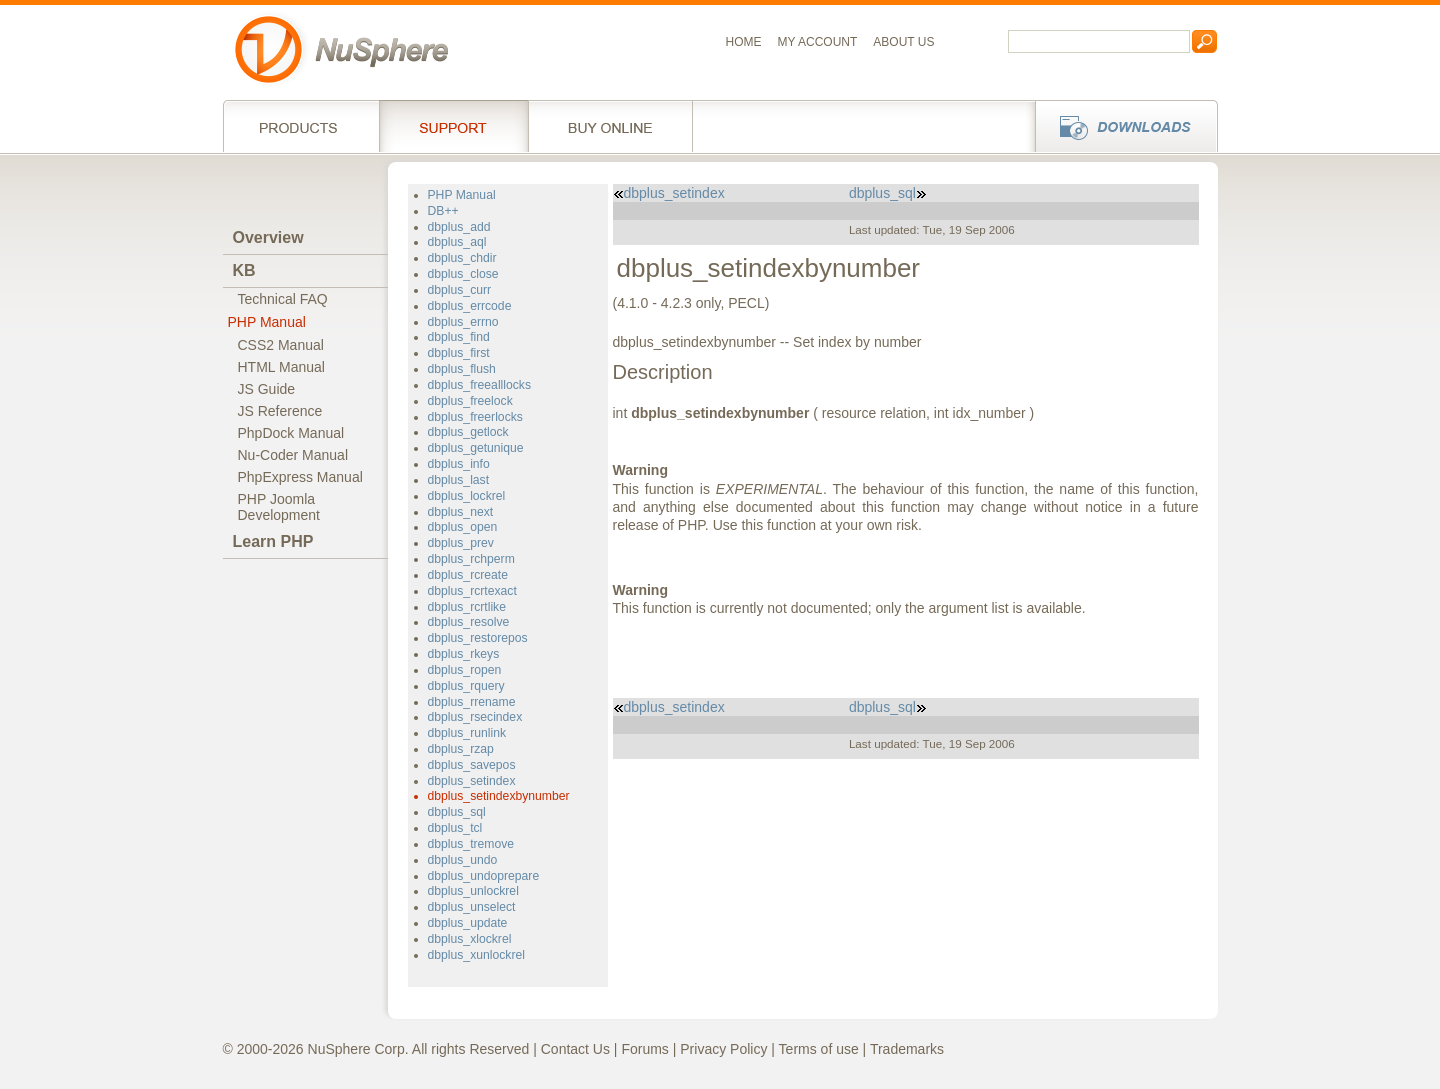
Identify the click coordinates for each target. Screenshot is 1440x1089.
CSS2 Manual (281, 345)
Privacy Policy (723, 1049)
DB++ (443, 211)
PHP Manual (267, 322)
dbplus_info (459, 464)
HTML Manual (281, 367)
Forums (644, 1049)
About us (903, 42)
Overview (268, 237)
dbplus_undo (463, 860)
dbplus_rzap (461, 749)
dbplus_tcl (455, 828)
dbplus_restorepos (478, 638)
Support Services (453, 126)
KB (244, 270)
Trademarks (907, 1049)
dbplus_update (468, 923)
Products (301, 126)
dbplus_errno (463, 322)
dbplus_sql (457, 812)
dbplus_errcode (470, 306)
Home (744, 42)
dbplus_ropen (465, 670)
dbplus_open (463, 527)
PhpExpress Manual (300, 477)
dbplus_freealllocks (480, 385)
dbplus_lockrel (467, 496)
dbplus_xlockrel (470, 939)
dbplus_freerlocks (475, 417)
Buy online (610, 126)
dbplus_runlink (467, 733)
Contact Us (575, 1049)
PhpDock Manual (291, 433)
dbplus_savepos (472, 765)
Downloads (1120, 126)
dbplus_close (463, 274)
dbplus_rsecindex (475, 717)
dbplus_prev (461, 543)
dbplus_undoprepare (484, 876)
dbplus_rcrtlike (467, 607)
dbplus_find (459, 337)
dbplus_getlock (468, 432)
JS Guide (267, 389)
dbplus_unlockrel (473, 891)
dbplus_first (459, 353)
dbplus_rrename (472, 702)
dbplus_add (459, 227)
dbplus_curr (460, 290)
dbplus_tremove (471, 844)
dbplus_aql (457, 242)
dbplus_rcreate (468, 575)
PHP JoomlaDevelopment (279, 507)
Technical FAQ (283, 299)
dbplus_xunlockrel (476, 955)
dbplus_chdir (462, 258)
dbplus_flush (462, 369)
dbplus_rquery (466, 686)
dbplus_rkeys (464, 654)
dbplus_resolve (469, 622)
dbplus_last (459, 480)
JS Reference (280, 411)
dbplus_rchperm (471, 559)
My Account (818, 42)
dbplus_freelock (470, 401)
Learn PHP (273, 541)
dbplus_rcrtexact (472, 591)
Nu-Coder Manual (293, 455)
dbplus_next (461, 512)
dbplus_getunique (476, 448)
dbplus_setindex (472, 781)
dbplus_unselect (472, 907)
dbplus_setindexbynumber (499, 796)
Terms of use (819, 1049)
